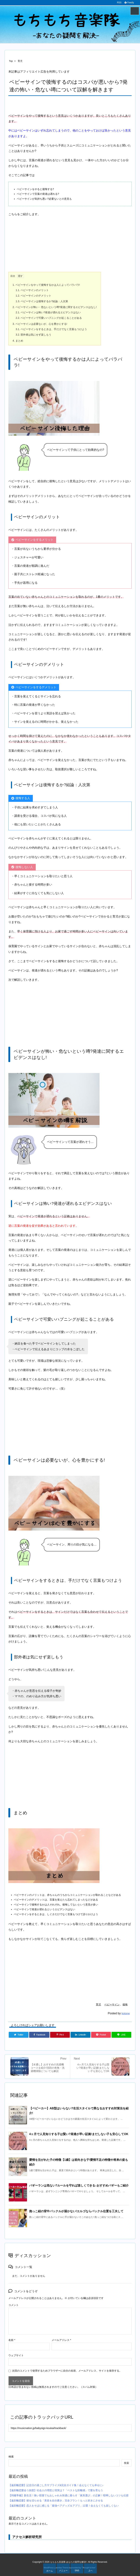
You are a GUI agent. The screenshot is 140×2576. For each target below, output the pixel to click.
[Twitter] (18, 2035)
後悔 (125, 2004)
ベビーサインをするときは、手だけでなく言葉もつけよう (51, 329)
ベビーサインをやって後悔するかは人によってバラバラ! (46, 284)
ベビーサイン (112, 2004)
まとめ (18, 340)
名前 (11, 2340)
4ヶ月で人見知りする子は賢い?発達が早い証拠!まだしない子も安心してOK (78, 2134)
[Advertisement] (70, 246)
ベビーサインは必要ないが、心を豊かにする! (40, 323)
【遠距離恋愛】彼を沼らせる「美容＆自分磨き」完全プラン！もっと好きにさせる (56, 2500)
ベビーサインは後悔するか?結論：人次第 (42, 301)
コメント (13, 2305)
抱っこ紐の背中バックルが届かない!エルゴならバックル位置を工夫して (76, 2211)
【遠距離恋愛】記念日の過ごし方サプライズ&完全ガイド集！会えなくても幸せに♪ (56, 2485)
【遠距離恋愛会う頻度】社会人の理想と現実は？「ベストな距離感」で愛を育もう (56, 2490)
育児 (20, 61)
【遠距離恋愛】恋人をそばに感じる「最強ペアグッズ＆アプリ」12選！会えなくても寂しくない (64, 2505)
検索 (11, 2456)
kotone (126, 2013)
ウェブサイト (16, 2355)
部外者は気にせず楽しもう (33, 334)
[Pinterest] (60, 2035)
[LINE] (121, 2035)
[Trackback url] (70, 2428)
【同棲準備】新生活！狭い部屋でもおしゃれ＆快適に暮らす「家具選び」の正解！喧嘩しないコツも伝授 (69, 2495)
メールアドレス (61, 2340)
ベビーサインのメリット (32, 290)
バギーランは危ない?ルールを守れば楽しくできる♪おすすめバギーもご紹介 (79, 2185)
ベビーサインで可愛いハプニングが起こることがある (49, 317)
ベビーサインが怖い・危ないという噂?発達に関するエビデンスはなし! (55, 307)
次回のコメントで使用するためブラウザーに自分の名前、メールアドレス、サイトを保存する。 (67, 2370)
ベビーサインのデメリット (33, 295)
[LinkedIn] (80, 2035)
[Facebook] (39, 2035)
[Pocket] (101, 2035)
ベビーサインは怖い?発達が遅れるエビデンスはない (48, 312)
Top (11, 61)
